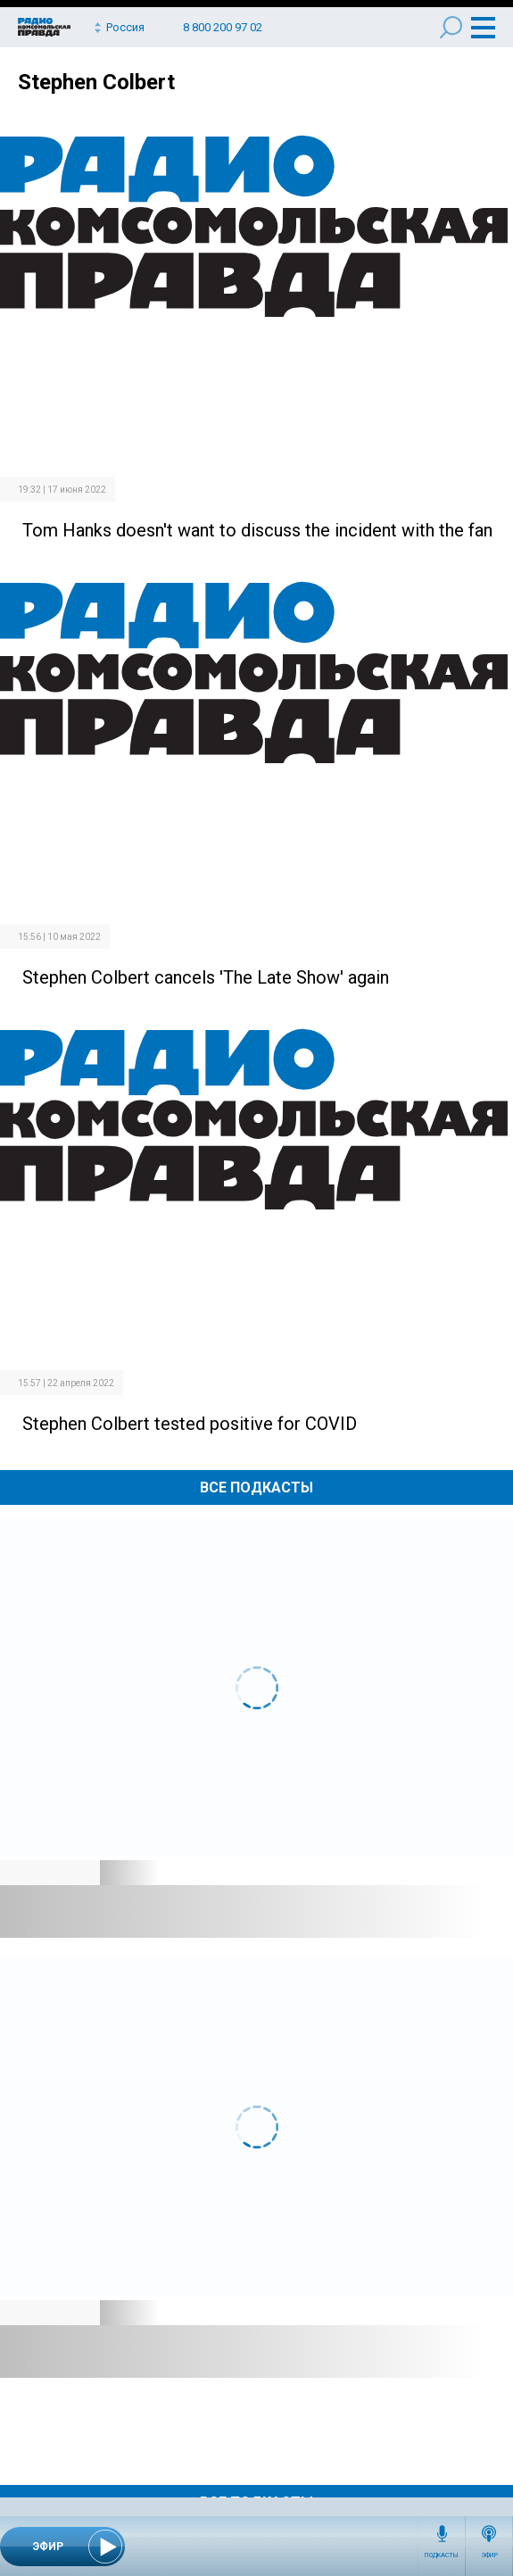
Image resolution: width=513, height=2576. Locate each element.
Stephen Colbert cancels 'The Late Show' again (205, 977)
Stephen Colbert (96, 82)
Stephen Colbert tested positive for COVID (189, 1423)
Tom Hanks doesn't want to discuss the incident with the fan (257, 530)
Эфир (489, 2555)
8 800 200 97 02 (222, 27)
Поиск (451, 27)
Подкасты (442, 2555)
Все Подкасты (256, 1487)
